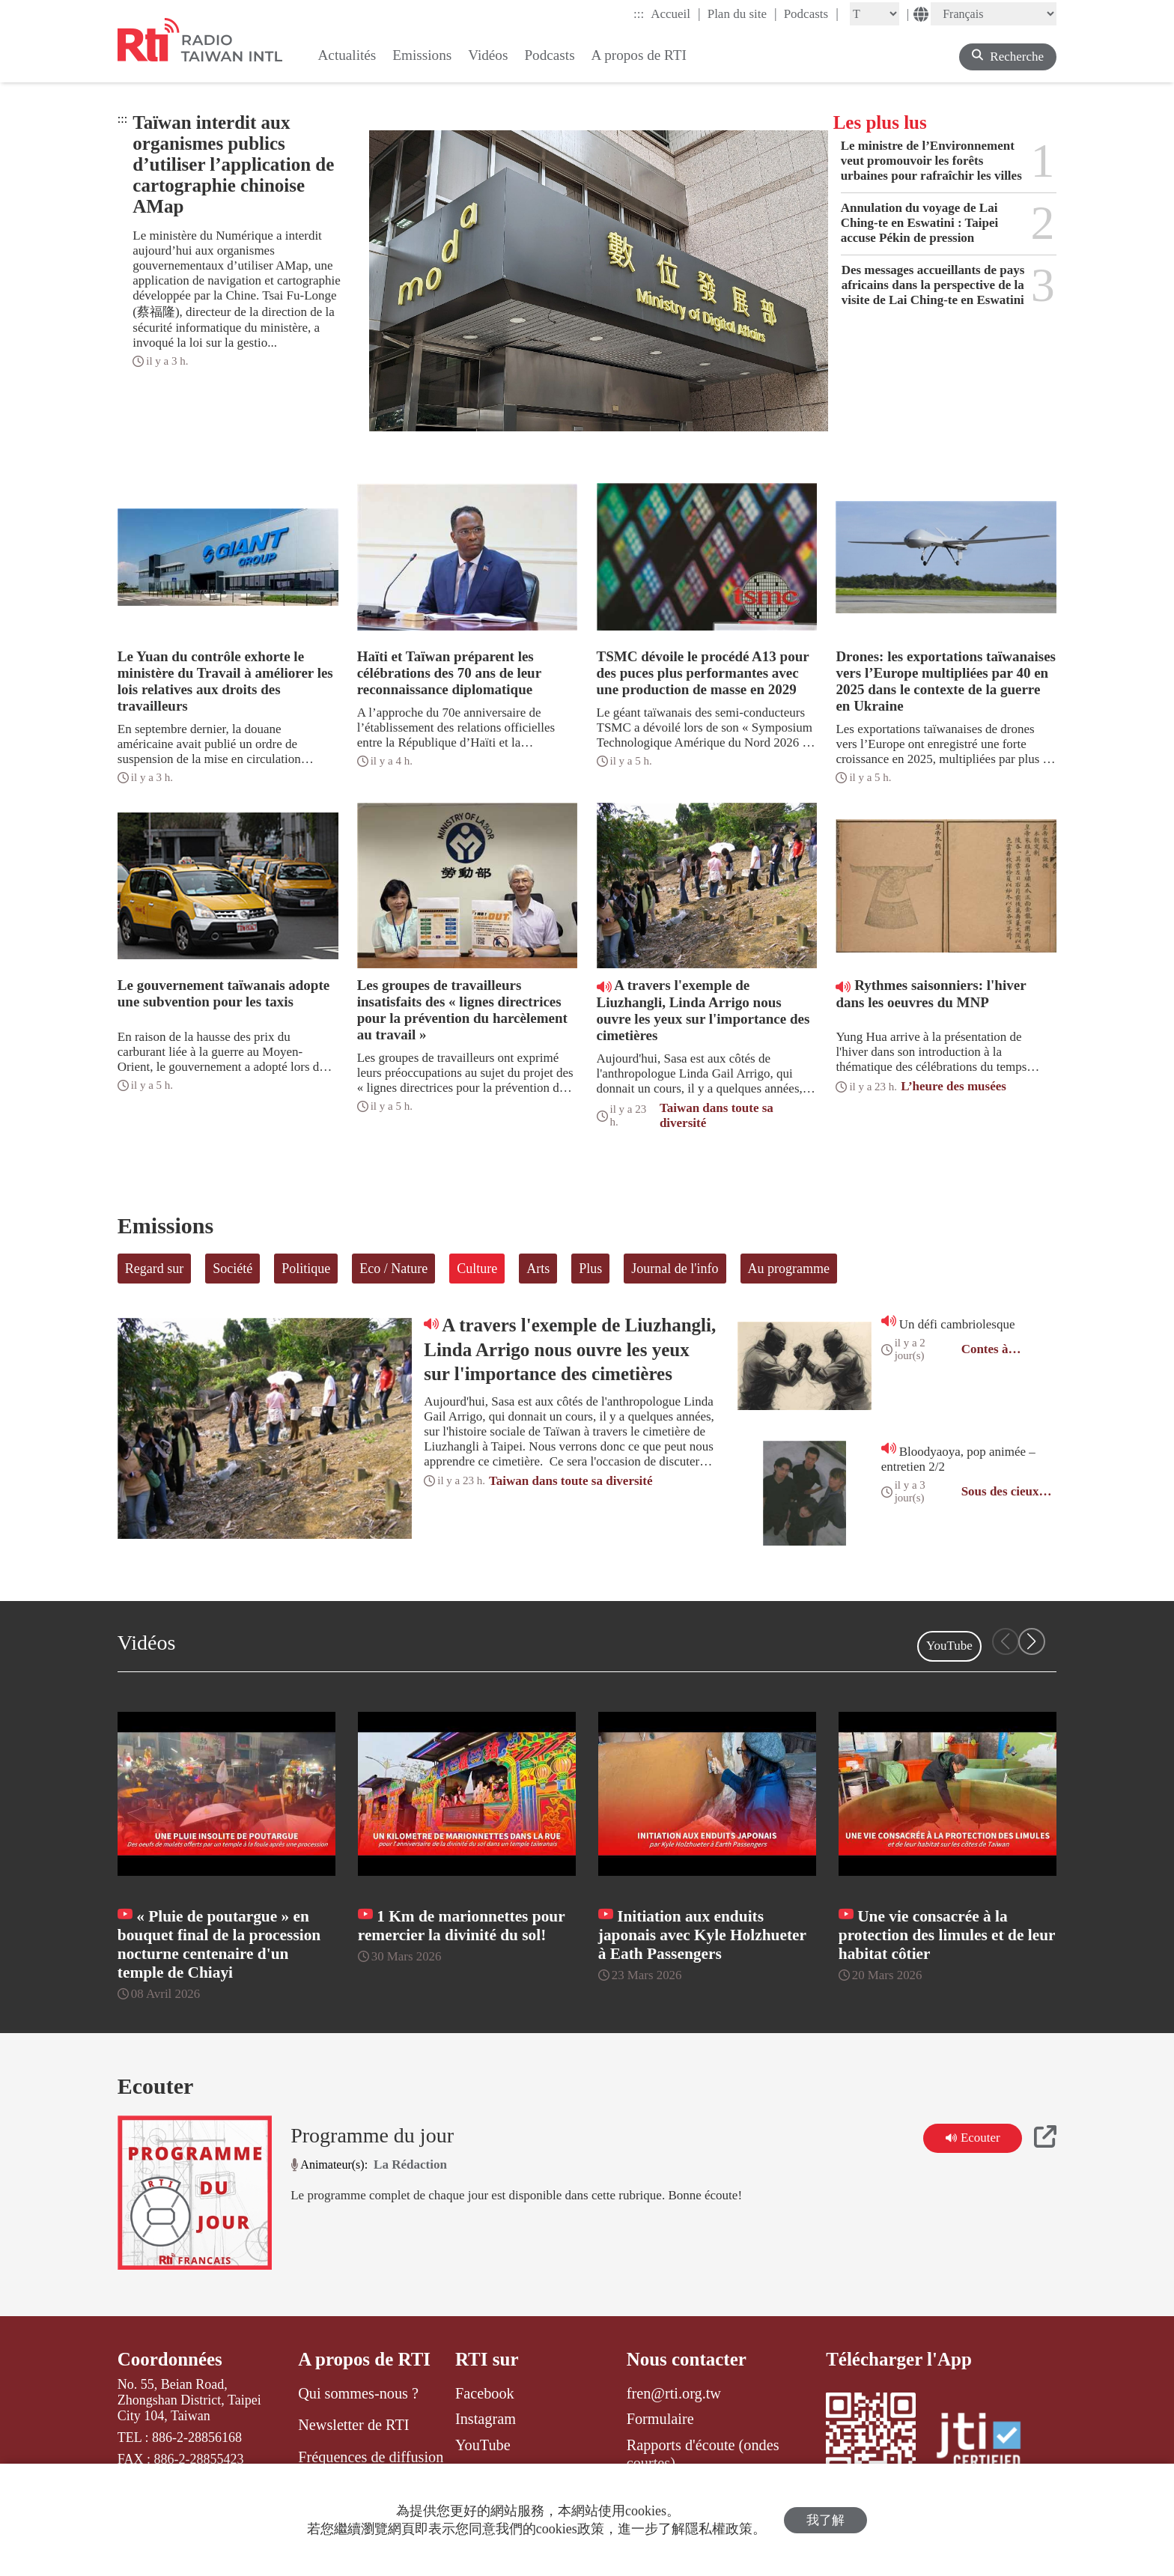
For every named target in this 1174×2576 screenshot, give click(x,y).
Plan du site (742, 13)
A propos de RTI (364, 2359)
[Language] (993, 13)
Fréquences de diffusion (370, 2457)
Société (232, 1268)
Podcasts (811, 13)
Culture (477, 1268)
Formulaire (660, 2419)
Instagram (485, 2419)
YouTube (949, 1645)
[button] (1031, 1641)
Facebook (484, 2393)
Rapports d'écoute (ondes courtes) (703, 2454)
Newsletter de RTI (353, 2424)
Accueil (675, 13)
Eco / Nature (393, 1268)
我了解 (825, 2520)
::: (638, 14)
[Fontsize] (874, 13)
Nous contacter (686, 2359)
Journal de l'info (674, 1268)
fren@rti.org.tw (674, 2393)
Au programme (789, 1268)
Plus (590, 1268)
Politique (306, 1268)
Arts (538, 1268)
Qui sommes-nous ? (358, 2393)
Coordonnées (170, 2359)
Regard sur (154, 1268)
